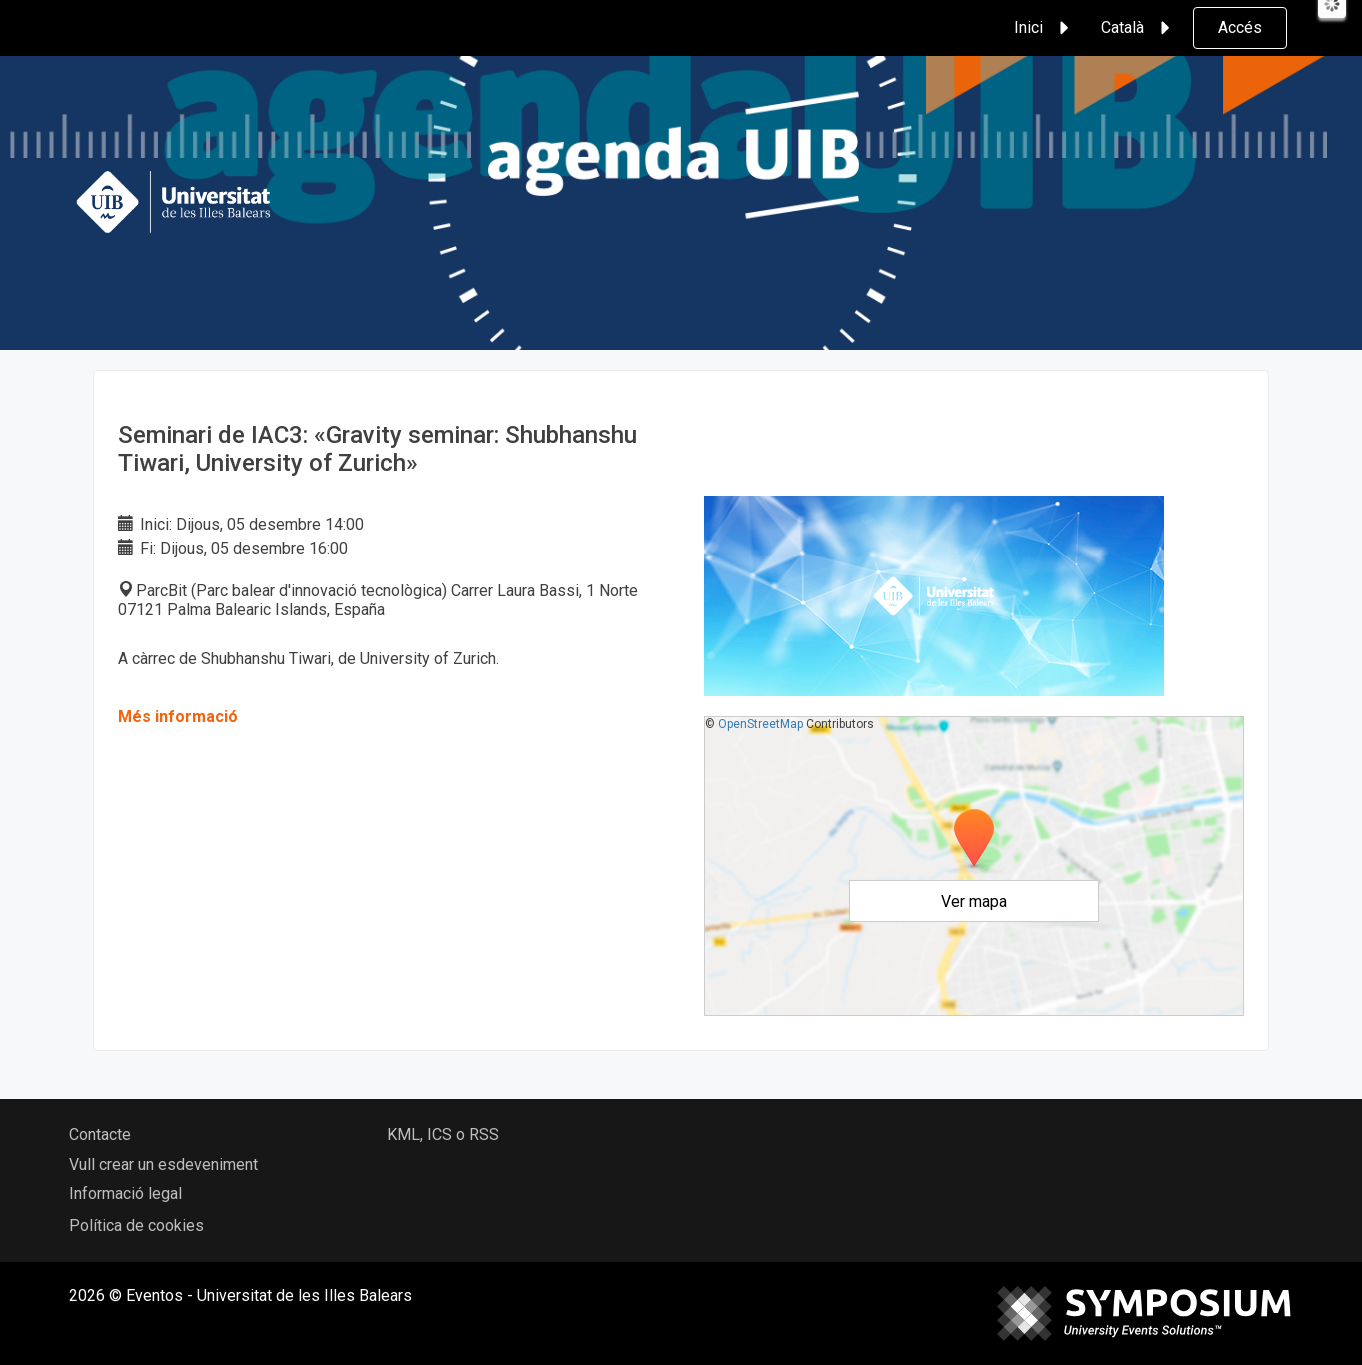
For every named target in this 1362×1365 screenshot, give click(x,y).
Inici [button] (1044, 28)
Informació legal (125, 1193)
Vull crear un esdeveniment (163, 1164)
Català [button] (1138, 28)
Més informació (178, 716)
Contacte (100, 1134)
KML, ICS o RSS (443, 1134)
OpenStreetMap (760, 724)
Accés (1240, 27)
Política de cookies (136, 1225)
